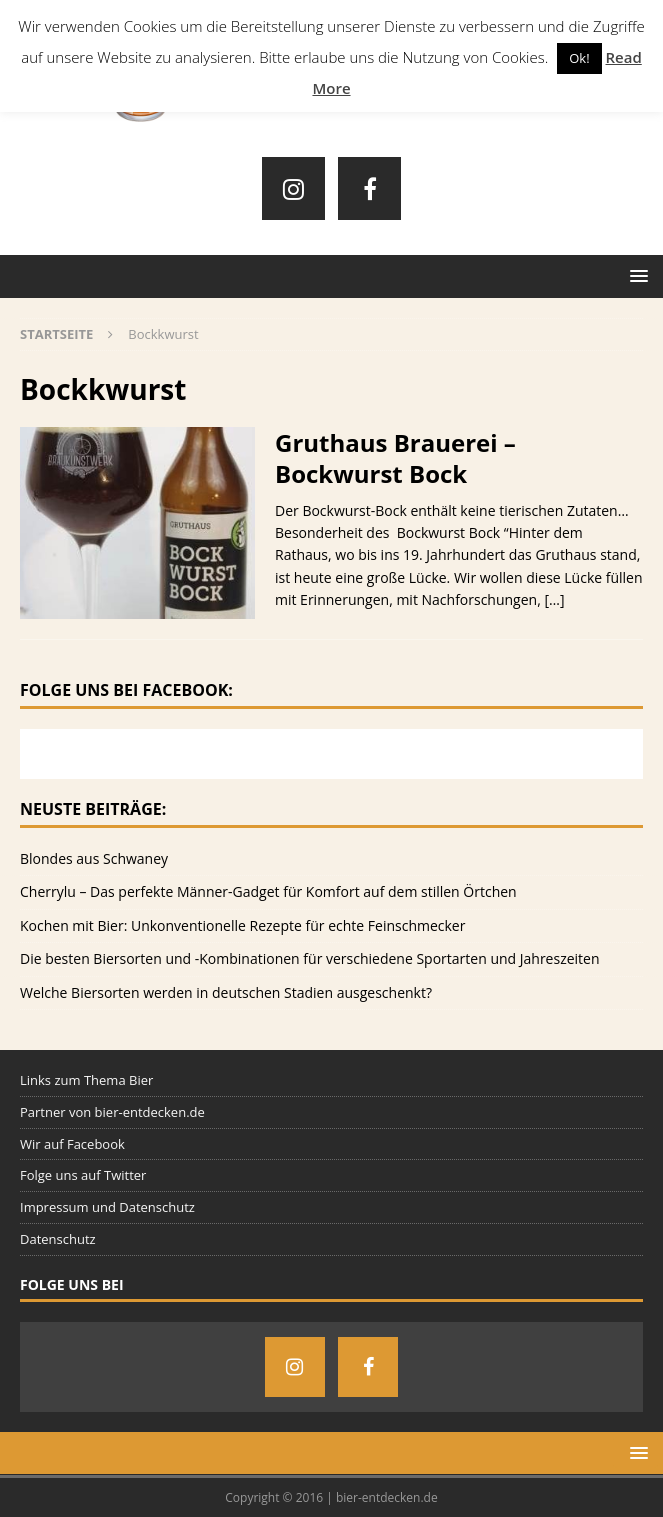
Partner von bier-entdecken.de (112, 1112)
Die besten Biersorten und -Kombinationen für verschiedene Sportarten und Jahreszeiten (310, 958)
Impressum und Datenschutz (107, 1207)
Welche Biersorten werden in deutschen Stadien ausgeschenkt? (226, 992)
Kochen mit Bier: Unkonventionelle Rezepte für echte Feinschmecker (242, 925)
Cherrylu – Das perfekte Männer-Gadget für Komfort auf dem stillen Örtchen (268, 891)
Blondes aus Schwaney (94, 858)
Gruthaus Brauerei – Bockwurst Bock (395, 458)
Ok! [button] (579, 58)
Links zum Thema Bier (86, 1080)
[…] (554, 599)
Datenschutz (58, 1239)
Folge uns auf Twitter (83, 1175)
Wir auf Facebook (72, 1144)
